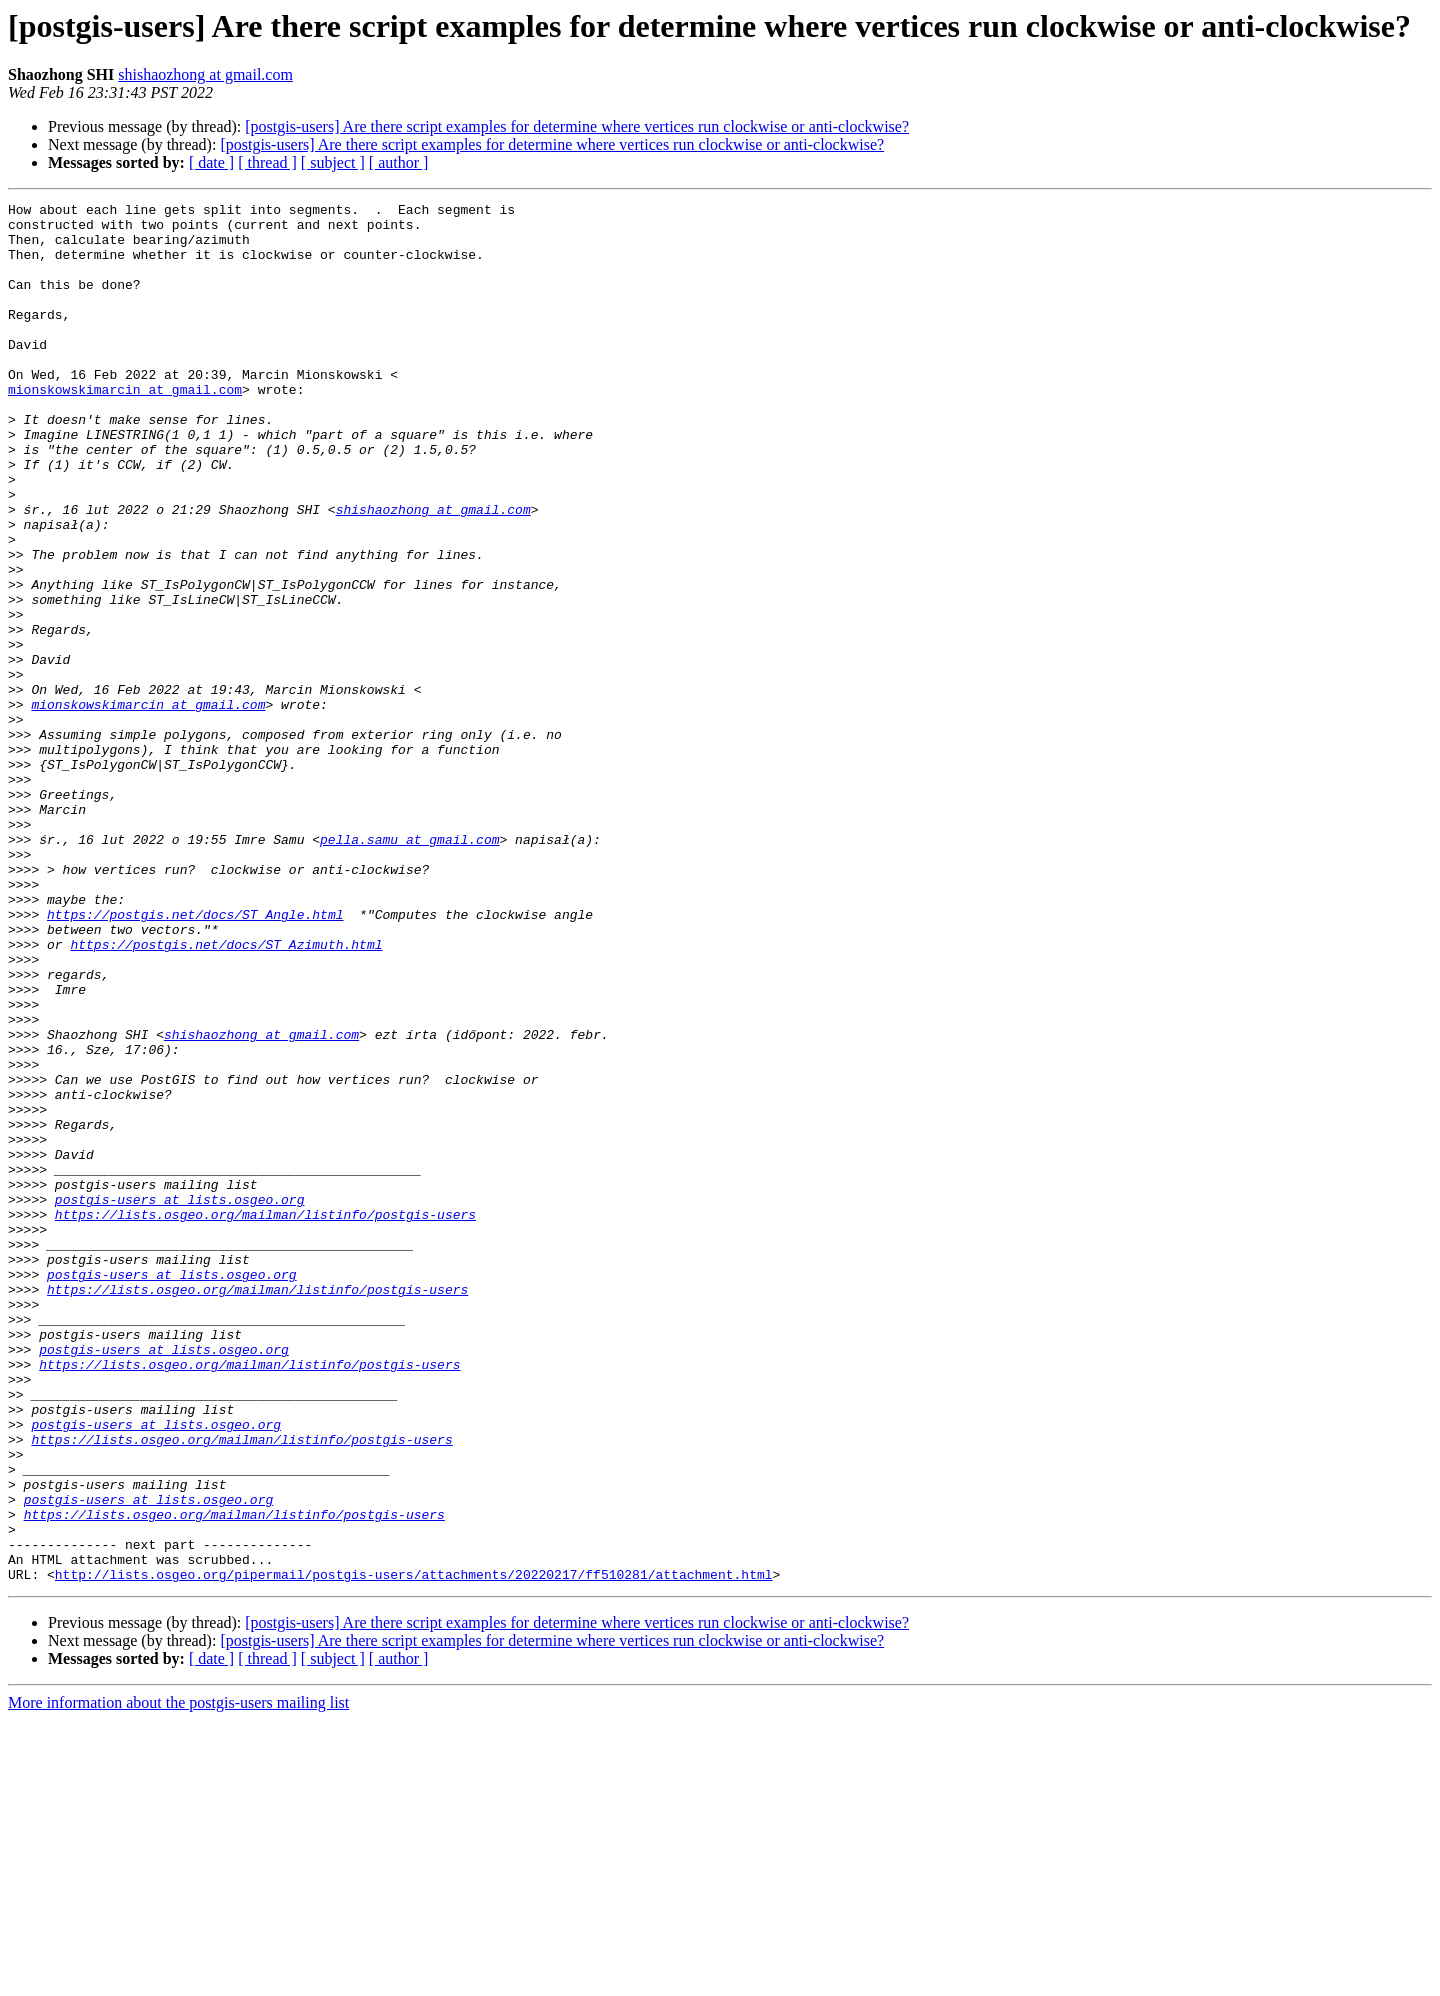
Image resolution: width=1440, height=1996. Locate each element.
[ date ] (211, 162)
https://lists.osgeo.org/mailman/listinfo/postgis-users (265, 1418)
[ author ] (399, 162)
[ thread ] (267, 162)
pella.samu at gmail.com (409, 968)
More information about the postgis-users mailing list (178, 1978)
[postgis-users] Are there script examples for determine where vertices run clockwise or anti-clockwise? (577, 126)
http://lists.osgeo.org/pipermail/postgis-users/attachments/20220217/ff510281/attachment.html (414, 1850)
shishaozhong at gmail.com (205, 74)
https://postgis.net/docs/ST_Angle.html (195, 1058)
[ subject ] (333, 162)
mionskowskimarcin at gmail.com (125, 428)
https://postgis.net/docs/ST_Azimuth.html (226, 1094)
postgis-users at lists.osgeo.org (180, 1400)
